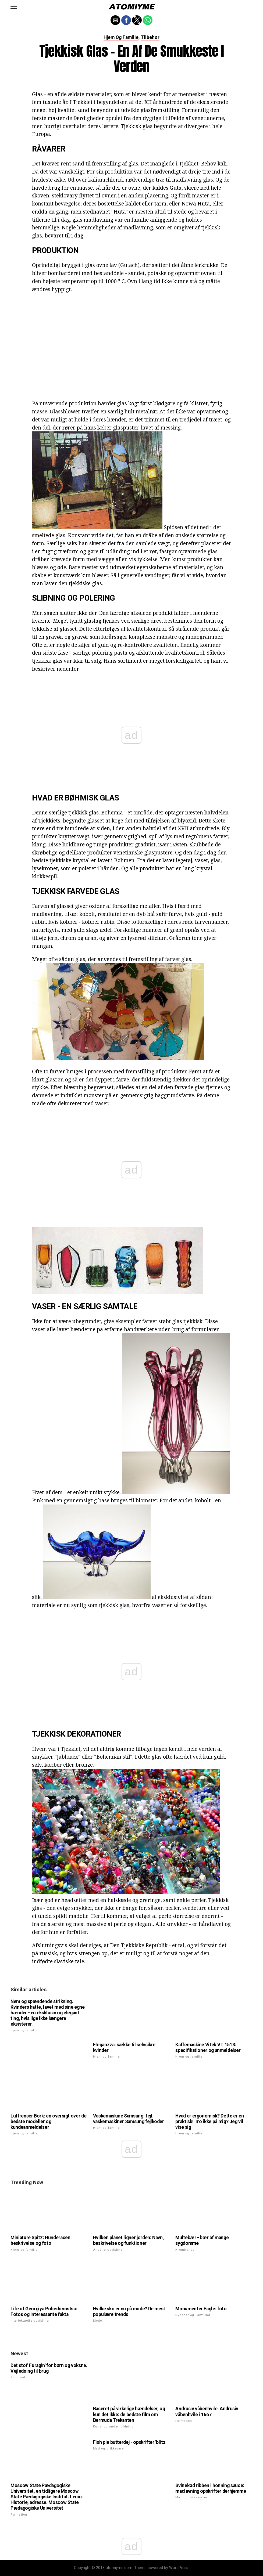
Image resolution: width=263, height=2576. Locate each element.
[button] (13, 7)
